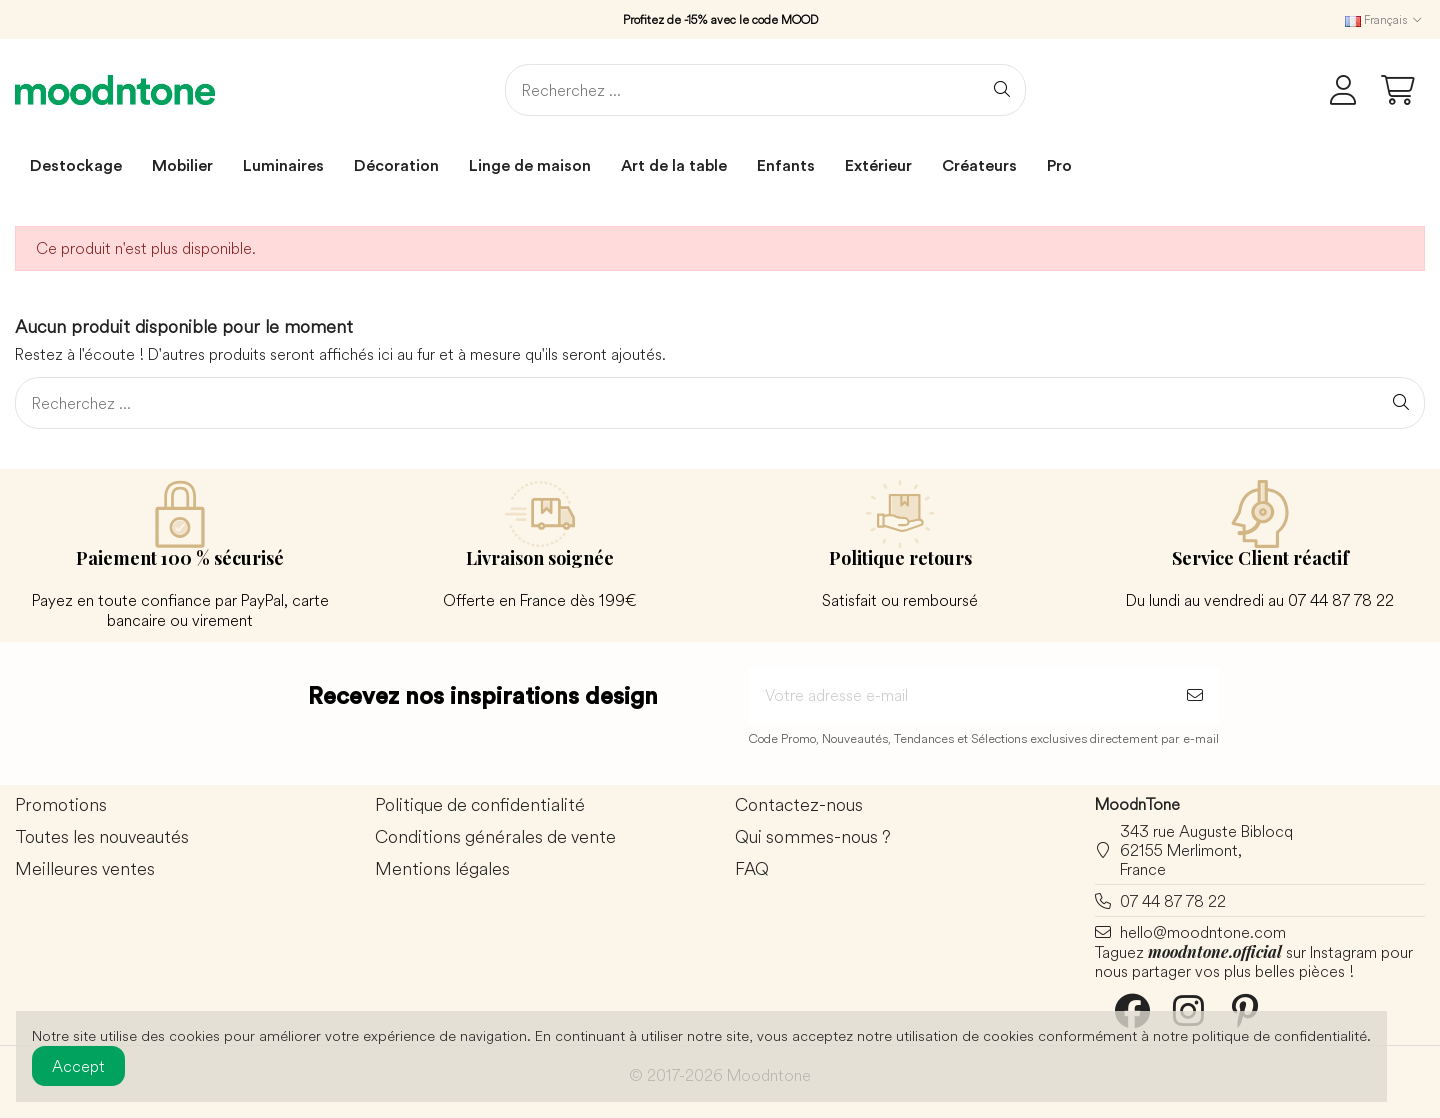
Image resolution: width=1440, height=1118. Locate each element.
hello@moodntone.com (1203, 932)
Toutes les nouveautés (102, 837)
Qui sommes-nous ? (813, 837)
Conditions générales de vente (495, 837)
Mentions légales (442, 869)
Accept (78, 1066)
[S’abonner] (1195, 695)
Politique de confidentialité (480, 805)
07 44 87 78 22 (1173, 901)
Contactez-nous (799, 805)
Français (1385, 19)
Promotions (61, 805)
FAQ (752, 869)
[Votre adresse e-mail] (960, 695)
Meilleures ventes (85, 869)
